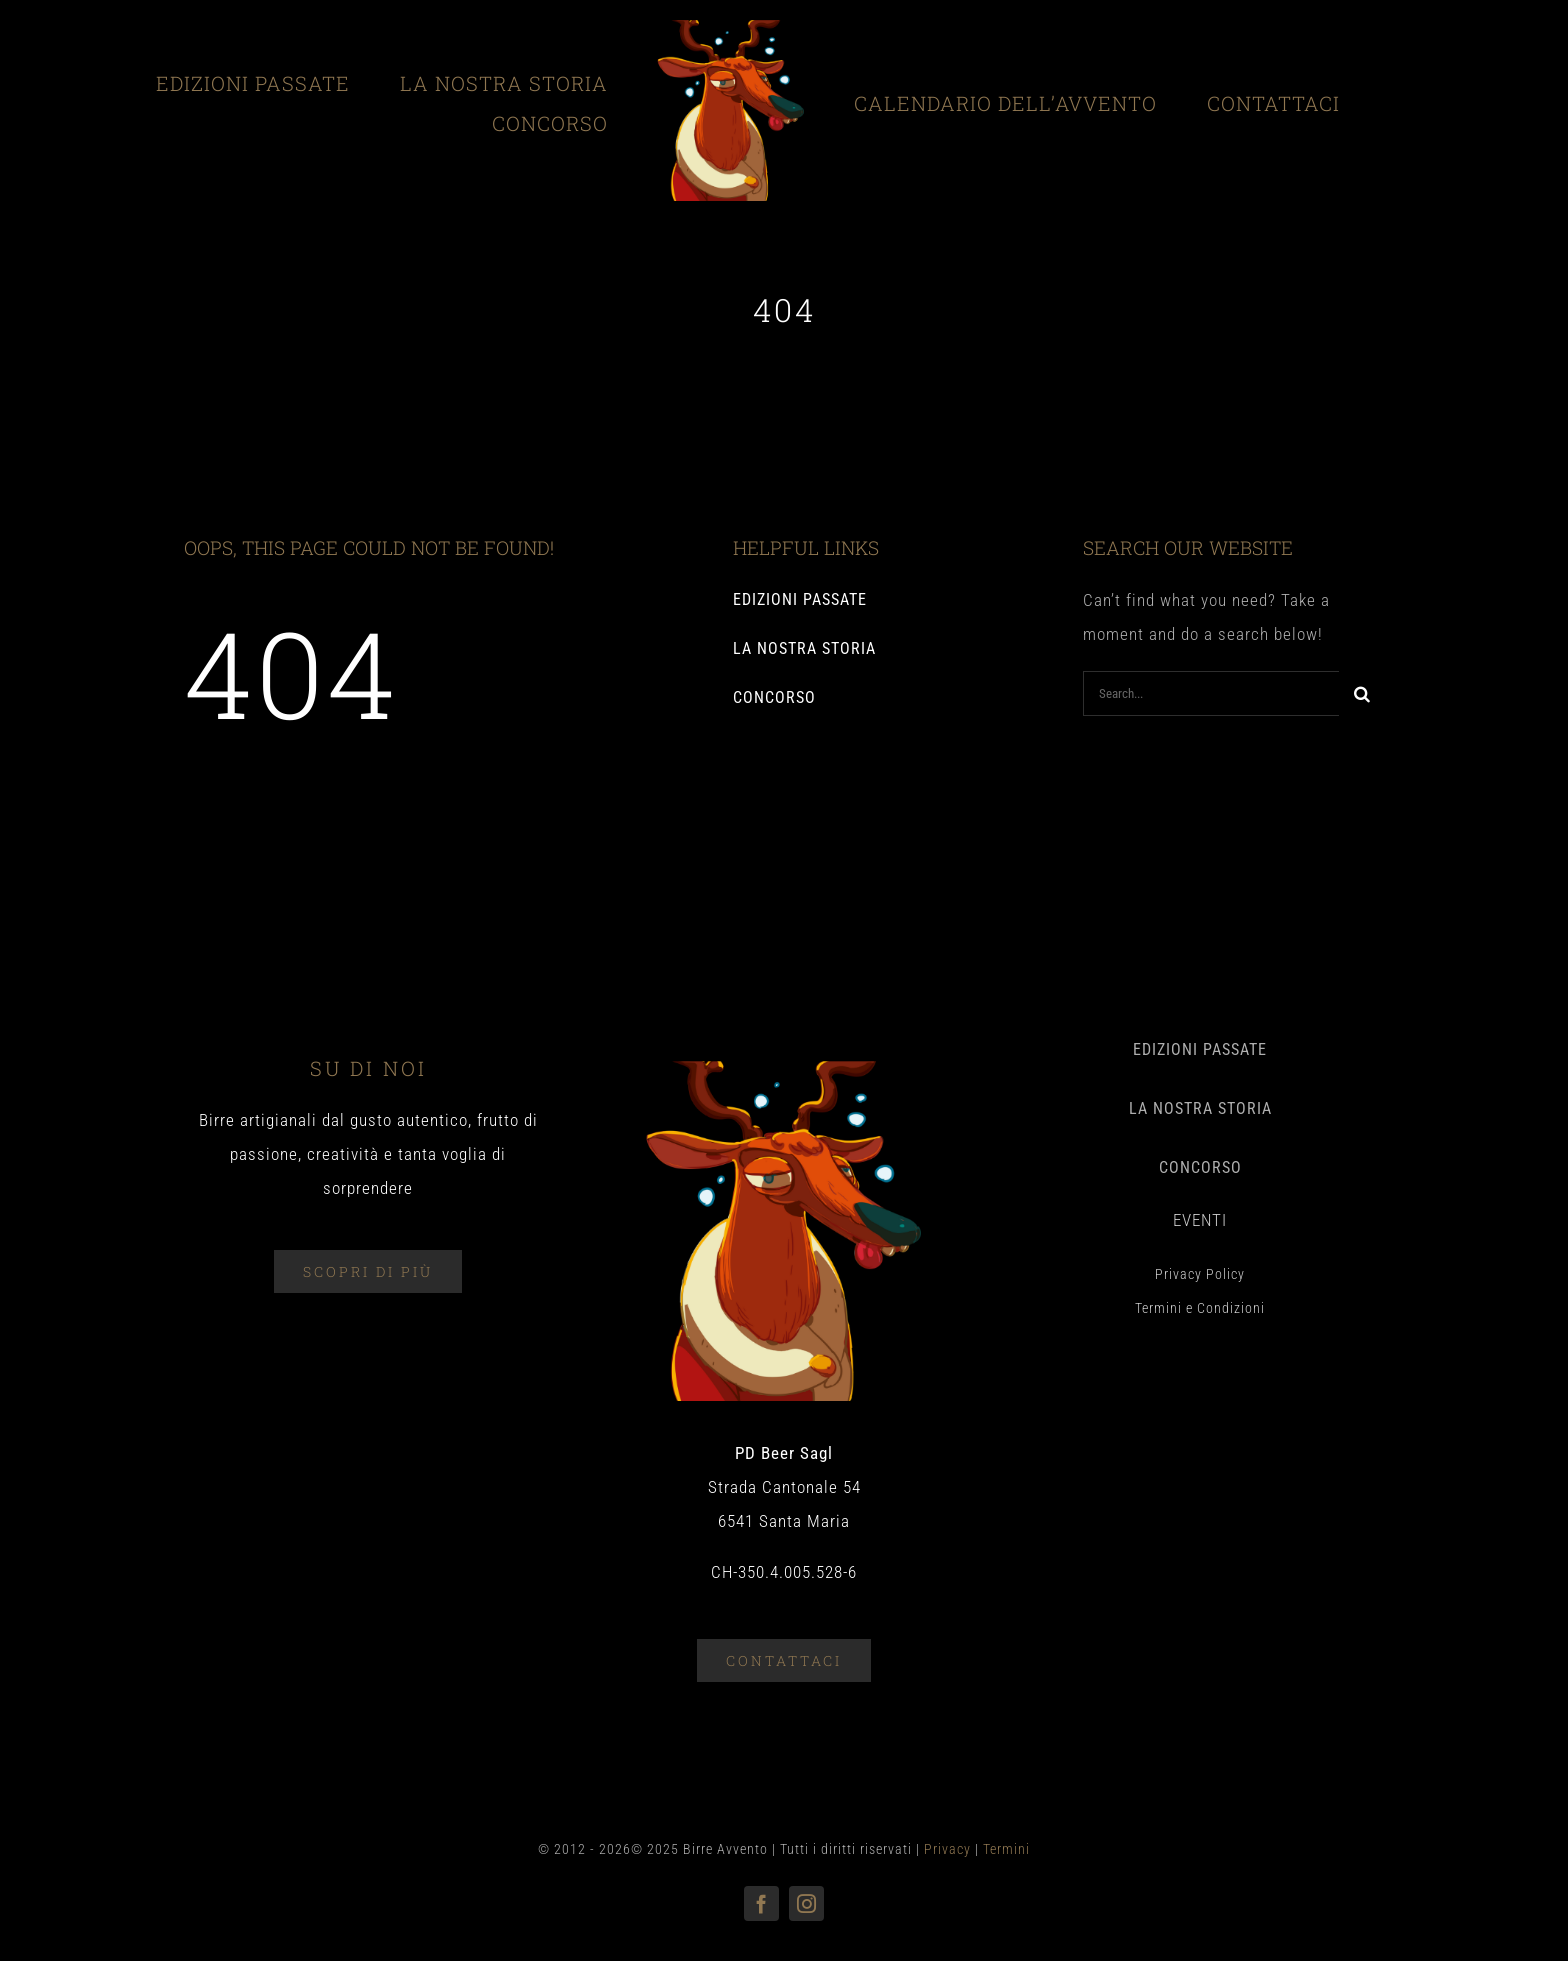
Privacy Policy (1200, 1274)
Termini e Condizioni (1200, 1308)
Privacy (947, 1849)
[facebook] (761, 1903)
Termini (1006, 1849)
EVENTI (1200, 1220)
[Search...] (1211, 693)
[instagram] (806, 1903)
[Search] (1361, 693)
